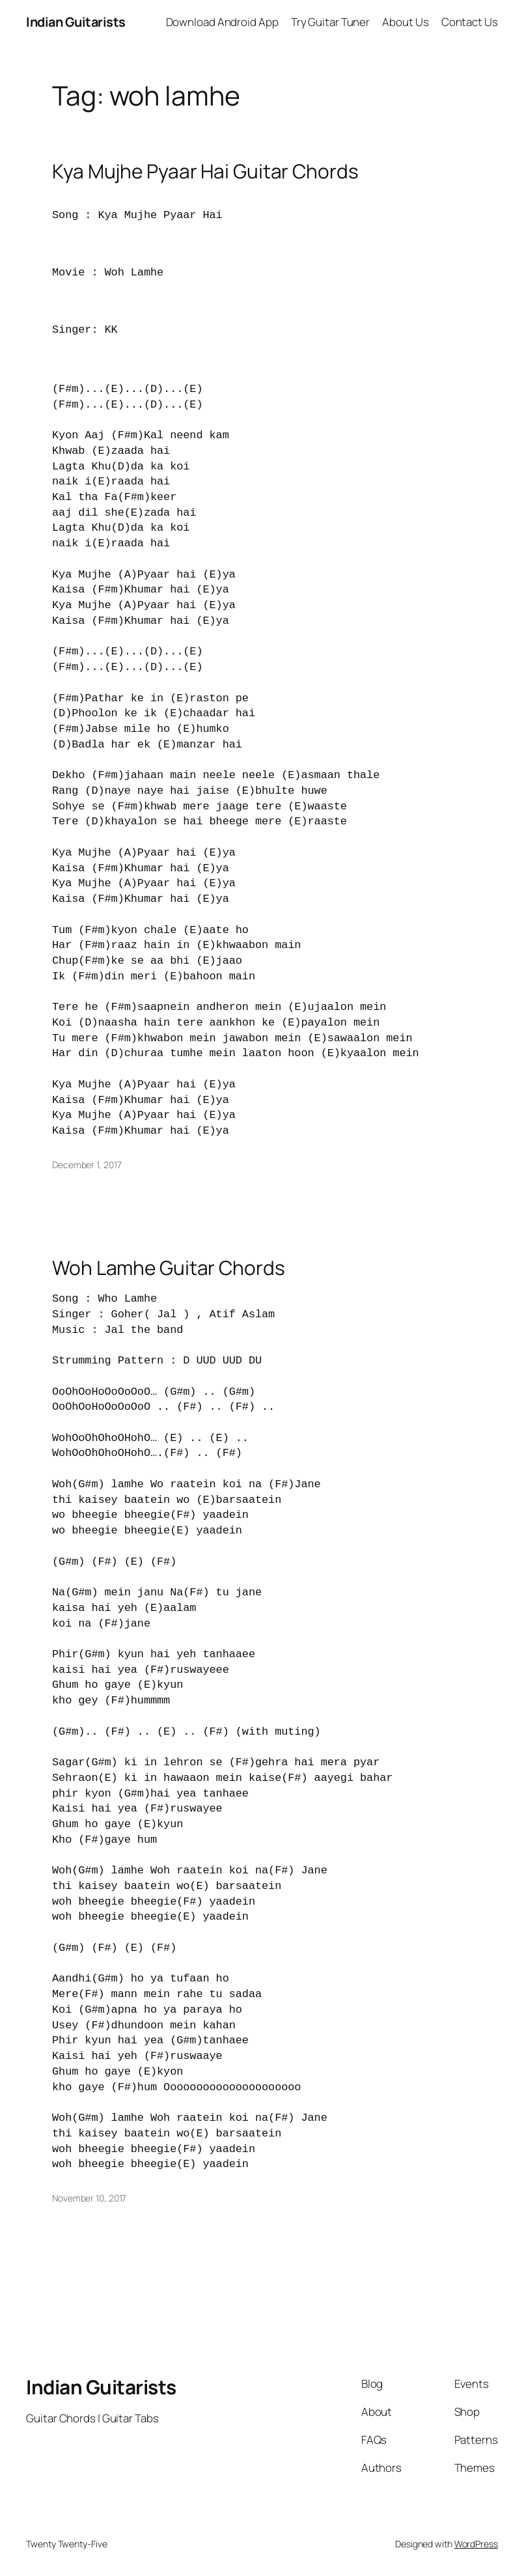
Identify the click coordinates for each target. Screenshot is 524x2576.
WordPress (476, 2544)
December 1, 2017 (86, 1164)
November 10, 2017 (89, 2198)
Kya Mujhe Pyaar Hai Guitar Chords (205, 171)
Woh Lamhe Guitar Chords (168, 1268)
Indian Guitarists (101, 2386)
